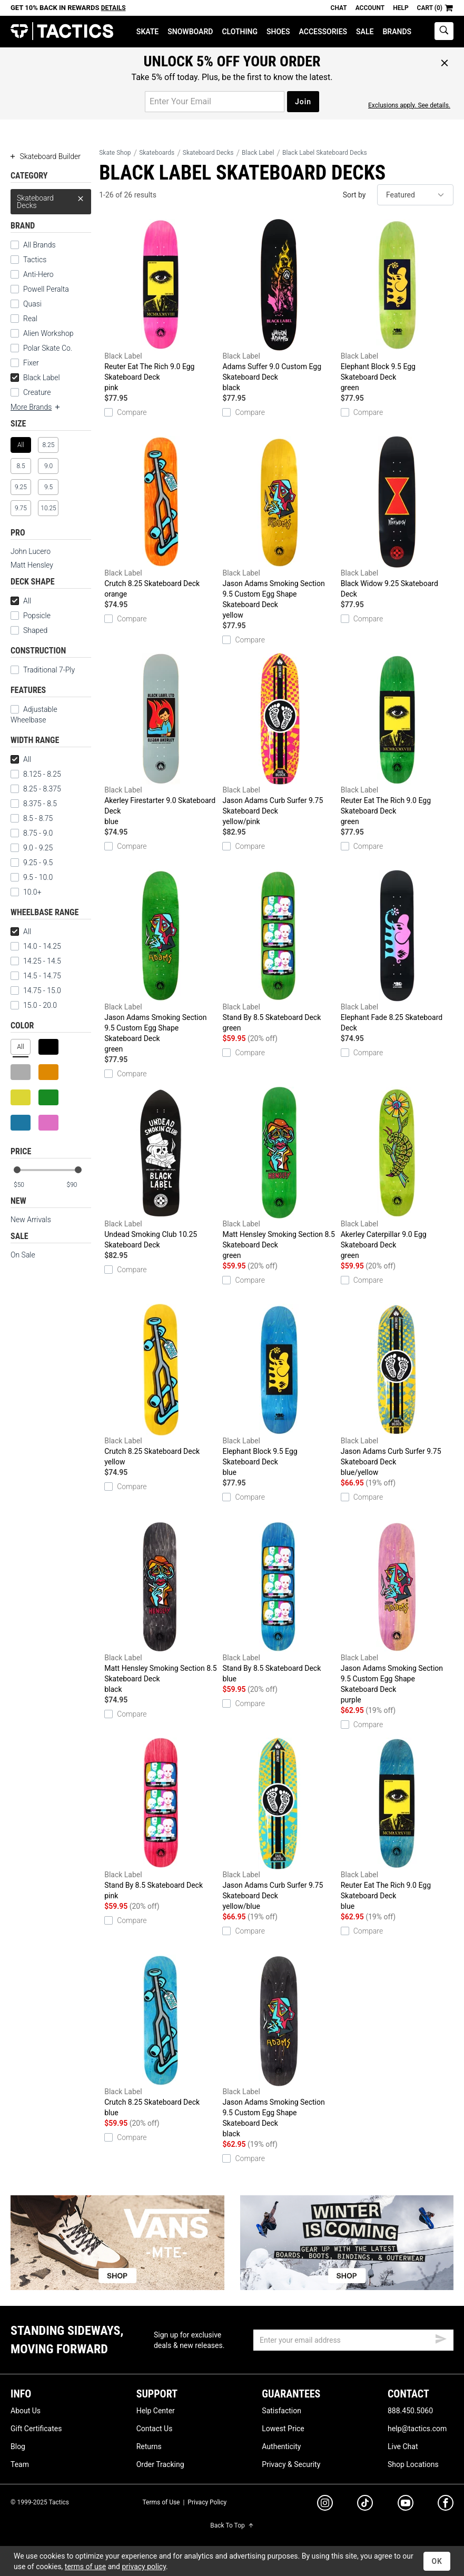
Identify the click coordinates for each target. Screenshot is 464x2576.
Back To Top (231, 2525)
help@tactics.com (417, 2428)
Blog (18, 2446)
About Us (26, 2410)
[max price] (78, 1185)
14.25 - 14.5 (36, 961)
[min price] (25, 1185)
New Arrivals (31, 1219)
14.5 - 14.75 (36, 976)
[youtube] (405, 2505)
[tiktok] (365, 2504)
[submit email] (441, 2337)
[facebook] (445, 2505)
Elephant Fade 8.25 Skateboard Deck (397, 951)
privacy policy (144, 2566)
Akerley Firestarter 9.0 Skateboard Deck (160, 740)
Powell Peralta (46, 289)
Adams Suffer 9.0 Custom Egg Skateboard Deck (278, 306)
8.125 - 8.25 (36, 774)
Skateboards (156, 152)
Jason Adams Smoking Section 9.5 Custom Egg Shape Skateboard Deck (278, 528)
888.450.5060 (410, 2410)
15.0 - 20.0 (34, 1005)
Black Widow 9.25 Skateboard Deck (397, 517)
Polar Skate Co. (47, 348)
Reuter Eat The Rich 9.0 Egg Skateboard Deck (160, 306)
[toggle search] (444, 31)
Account (370, 8)
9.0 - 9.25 (32, 848)
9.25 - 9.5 (32, 862)
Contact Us (154, 2428)
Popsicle (37, 615)
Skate (147, 31)
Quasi (32, 304)
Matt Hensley (32, 565)
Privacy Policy (206, 2502)
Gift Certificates (36, 2428)
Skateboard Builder (46, 156)
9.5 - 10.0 (32, 877)
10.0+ (26, 892)
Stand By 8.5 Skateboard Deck (278, 951)
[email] (353, 2340)
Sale (364, 31)
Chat (339, 8)
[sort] (415, 194)
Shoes (278, 31)
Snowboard (190, 31)
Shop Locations (413, 2464)
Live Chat (403, 2446)
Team (20, 2464)
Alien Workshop (48, 333)
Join (303, 101)
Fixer (31, 363)
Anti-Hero (38, 274)
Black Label (35, 377)
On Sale (23, 1255)
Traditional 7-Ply (49, 670)
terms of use (85, 2566)
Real (30, 318)
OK (436, 2561)
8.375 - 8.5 (34, 803)
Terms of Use (161, 2502)
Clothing (240, 31)
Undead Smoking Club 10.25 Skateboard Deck (160, 1168)
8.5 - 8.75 (32, 818)
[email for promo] (214, 101)
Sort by (354, 195)
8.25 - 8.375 (36, 789)
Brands (396, 31)
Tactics (62, 31)
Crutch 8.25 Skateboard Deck (160, 517)
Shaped (35, 630)
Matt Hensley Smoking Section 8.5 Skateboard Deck (278, 1174)
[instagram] (325, 2504)
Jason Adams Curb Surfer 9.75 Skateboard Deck (278, 740)
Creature (37, 392)
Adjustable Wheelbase (34, 714)
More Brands (36, 407)
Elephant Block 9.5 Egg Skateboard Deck (397, 306)
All (21, 601)
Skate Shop (115, 152)
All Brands (39, 245)
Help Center (155, 2410)
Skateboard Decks (51, 199)
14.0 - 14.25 (36, 946)
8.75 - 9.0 (32, 833)
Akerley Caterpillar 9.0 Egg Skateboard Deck (397, 1174)
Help (400, 8)
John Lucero (31, 551)
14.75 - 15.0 (36, 990)
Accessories (323, 31)
